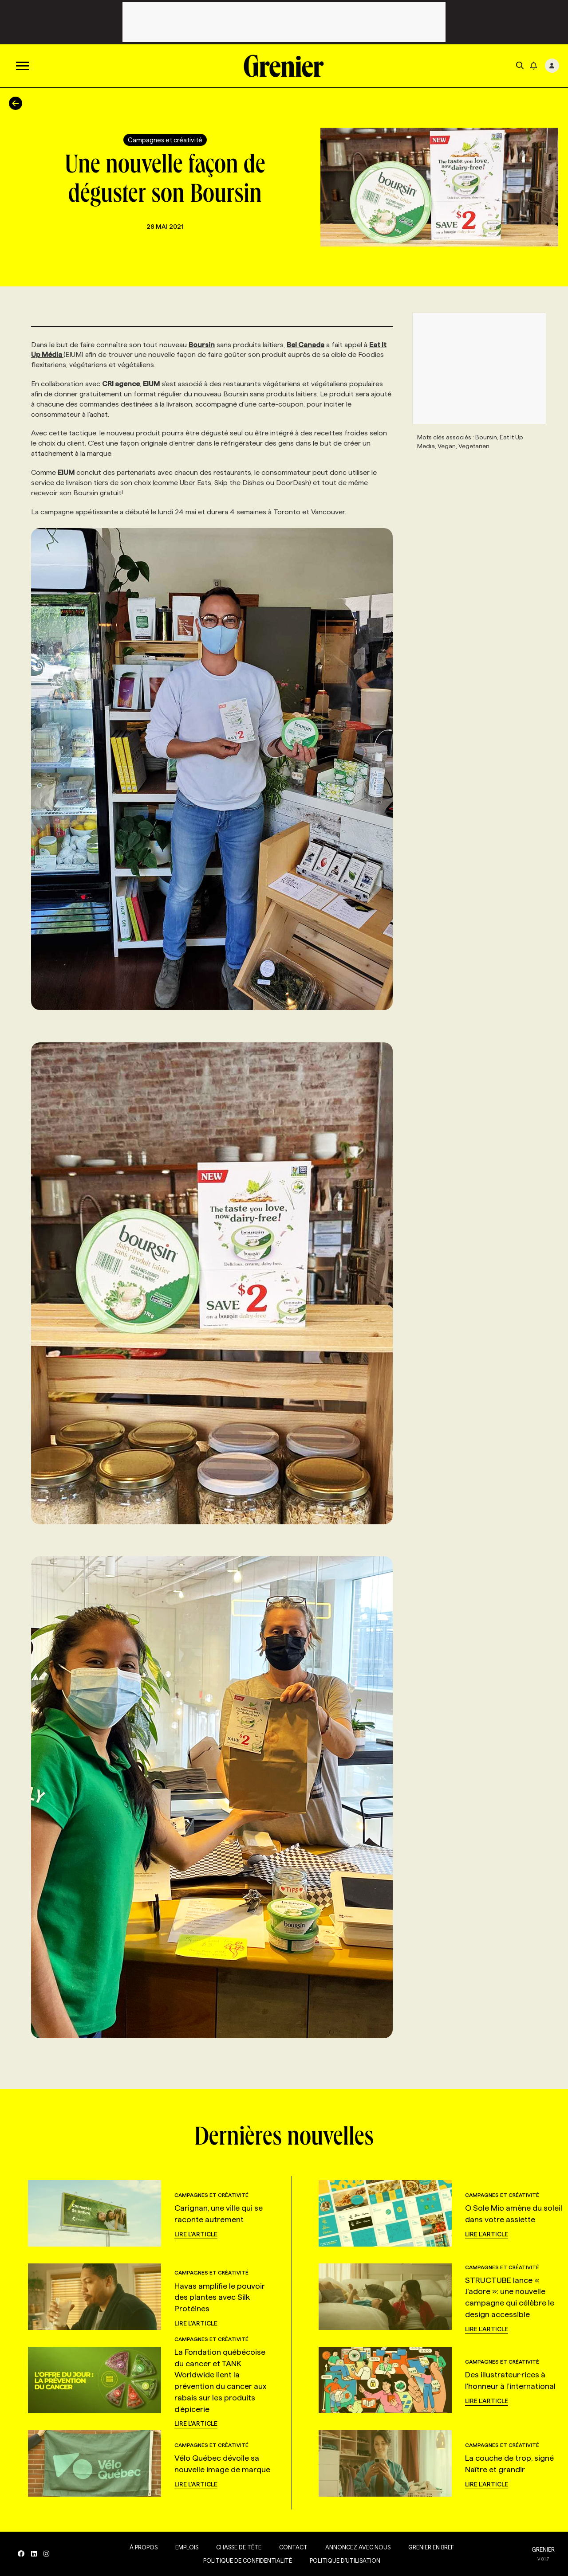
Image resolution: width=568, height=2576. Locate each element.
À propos (144, 2547)
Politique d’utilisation (345, 2560)
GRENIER (543, 2549)
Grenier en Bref (431, 2547)
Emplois (186, 2547)
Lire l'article (195, 2234)
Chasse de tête (238, 2547)
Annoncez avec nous (357, 2547)
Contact (293, 2547)
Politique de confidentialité (247, 2560)
